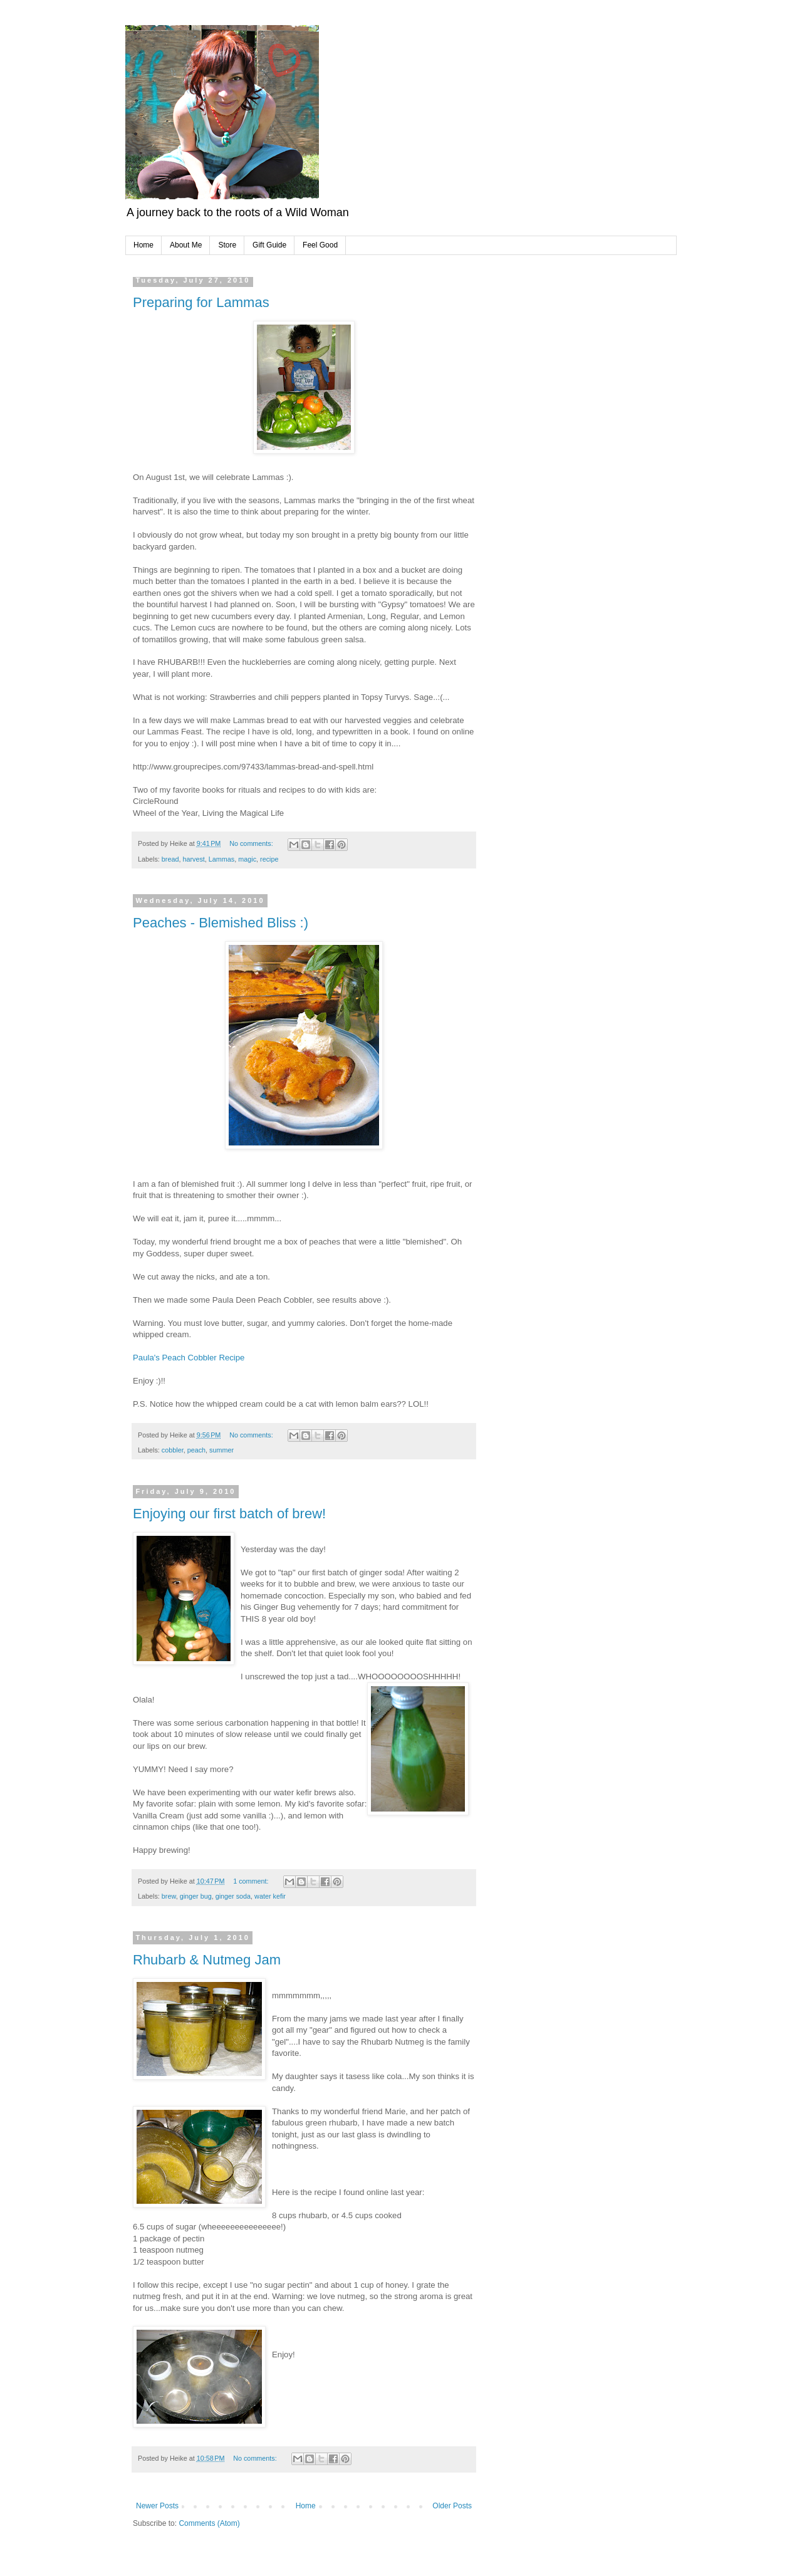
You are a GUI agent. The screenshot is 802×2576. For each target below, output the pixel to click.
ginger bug (196, 1896)
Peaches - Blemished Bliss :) (220, 923)
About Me (186, 245)
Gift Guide (269, 245)
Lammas (221, 859)
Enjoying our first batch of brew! (229, 1513)
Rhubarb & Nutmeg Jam (207, 1960)
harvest (193, 859)
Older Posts (452, 2505)
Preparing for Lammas (201, 302)
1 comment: (251, 1881)
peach (196, 1450)
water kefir (270, 1896)
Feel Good (320, 245)
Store (227, 245)
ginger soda (233, 1896)
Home (143, 245)
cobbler (173, 1450)
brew (169, 1896)
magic (247, 859)
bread (170, 859)
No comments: (252, 843)
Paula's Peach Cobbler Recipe (188, 1357)
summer (221, 1450)
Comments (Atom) (209, 2523)
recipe (269, 859)
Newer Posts (157, 2505)
